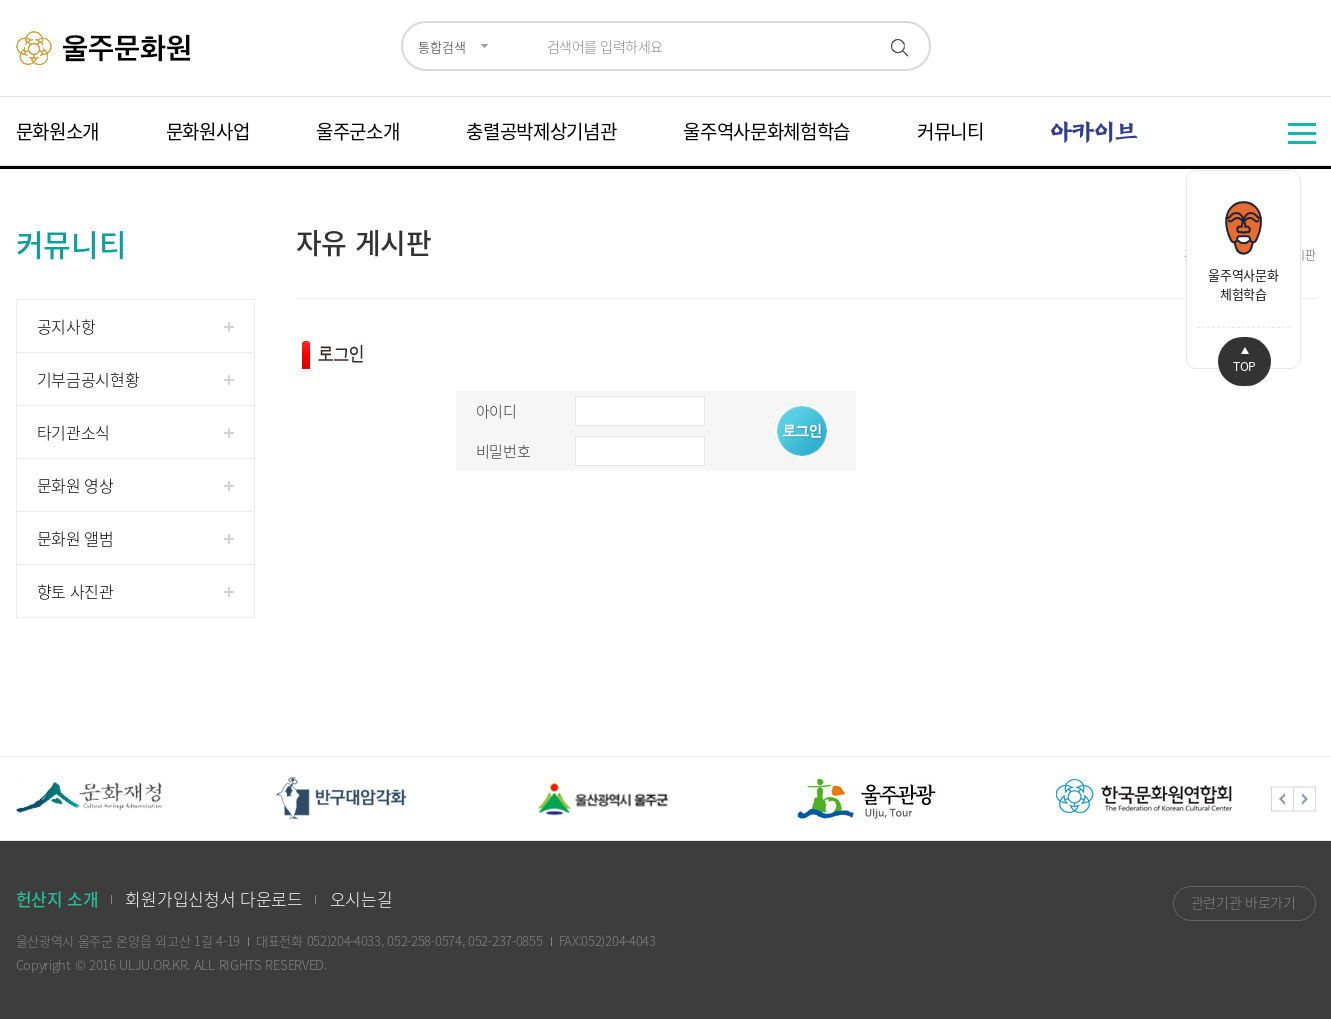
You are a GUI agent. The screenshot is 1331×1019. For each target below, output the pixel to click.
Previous (1282, 798)
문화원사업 (208, 131)
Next (1305, 798)
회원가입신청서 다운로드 (213, 898)
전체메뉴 (1302, 133)
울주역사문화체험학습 (766, 131)
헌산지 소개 (57, 898)
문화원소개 (58, 131)
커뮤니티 (950, 131)
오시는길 (361, 898)
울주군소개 (358, 131)
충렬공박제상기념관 (541, 131)
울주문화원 (106, 48)
